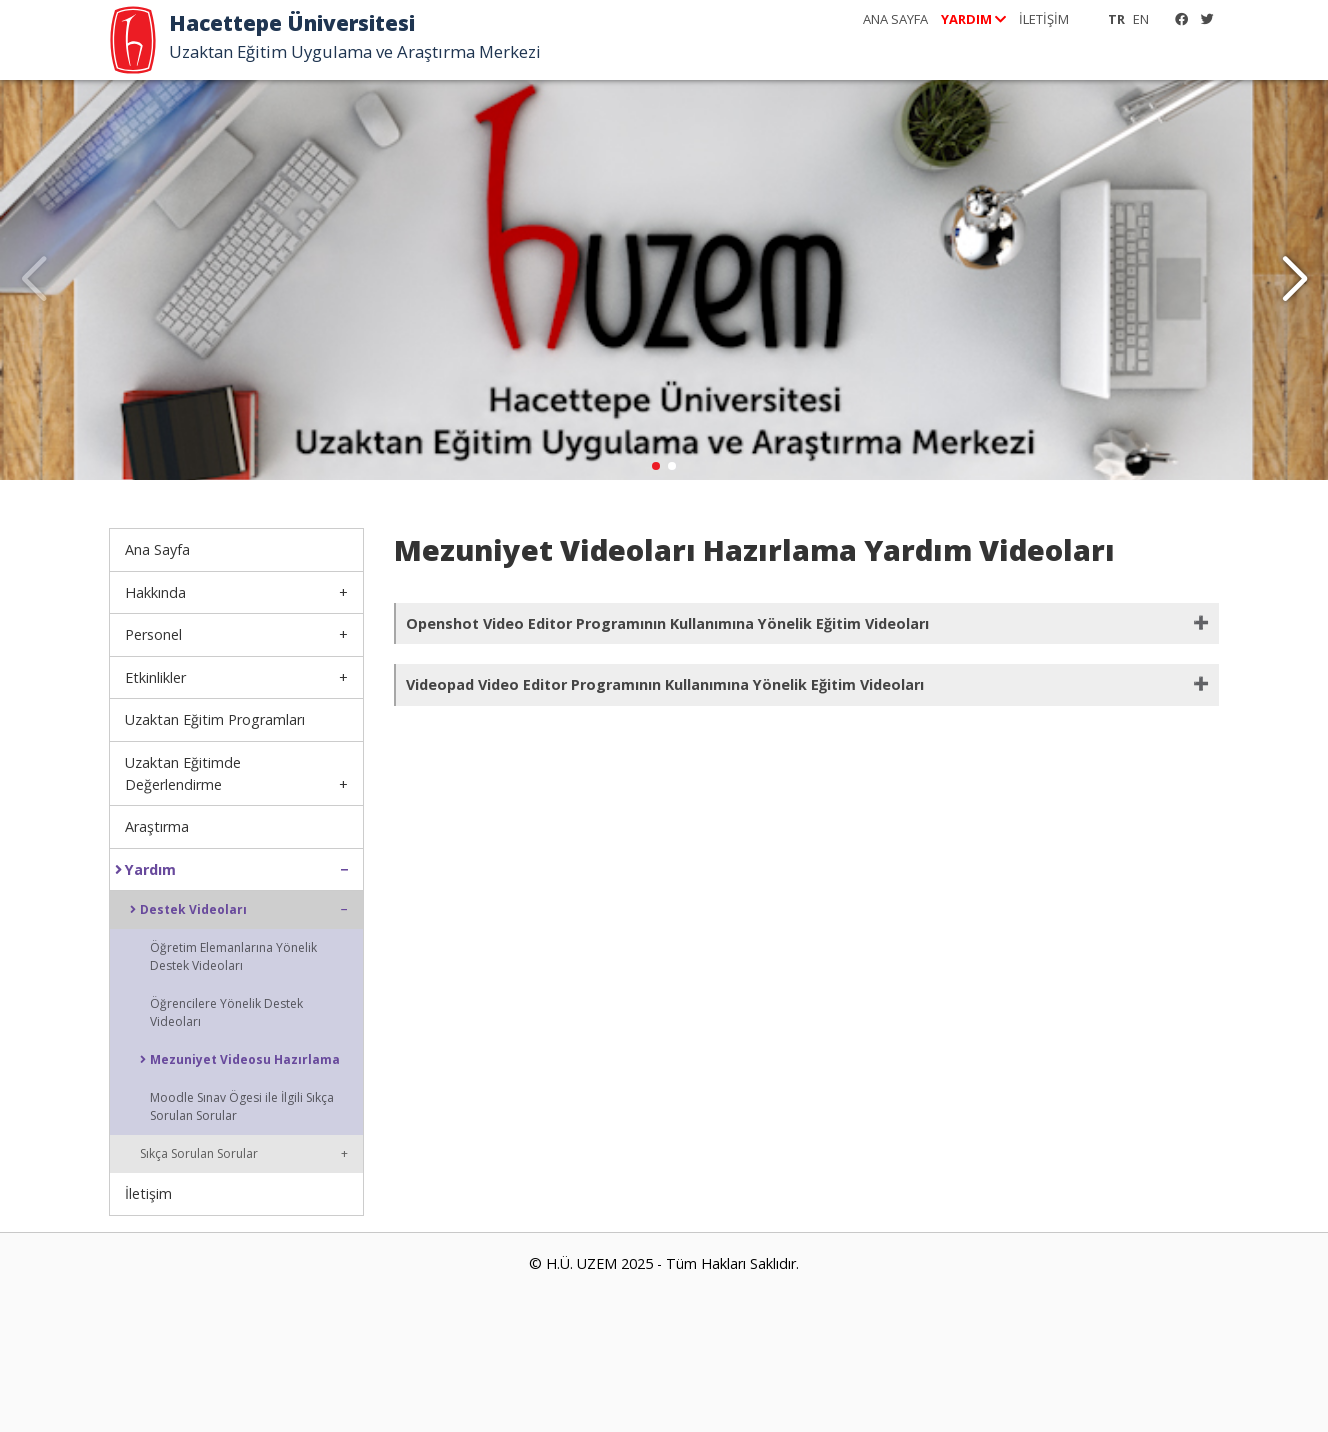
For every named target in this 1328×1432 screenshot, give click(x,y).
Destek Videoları (188, 910)
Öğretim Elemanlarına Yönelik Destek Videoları (233, 956)
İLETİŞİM (1044, 19)
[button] (1294, 280)
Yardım (145, 870)
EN (1141, 19)
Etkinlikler (155, 677)
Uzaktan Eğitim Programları (215, 719)
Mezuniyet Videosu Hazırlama (240, 1060)
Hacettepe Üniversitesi (297, 23)
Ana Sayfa (157, 549)
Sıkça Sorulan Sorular (199, 1153)
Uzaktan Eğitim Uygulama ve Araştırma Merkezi (365, 52)
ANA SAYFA (895, 19)
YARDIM (973, 19)
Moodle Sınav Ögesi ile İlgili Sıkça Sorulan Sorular (242, 1106)
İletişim (148, 1193)
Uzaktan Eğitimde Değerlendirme (183, 773)
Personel (153, 634)
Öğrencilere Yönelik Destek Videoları (226, 1012)
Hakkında (155, 592)
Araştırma (157, 826)
